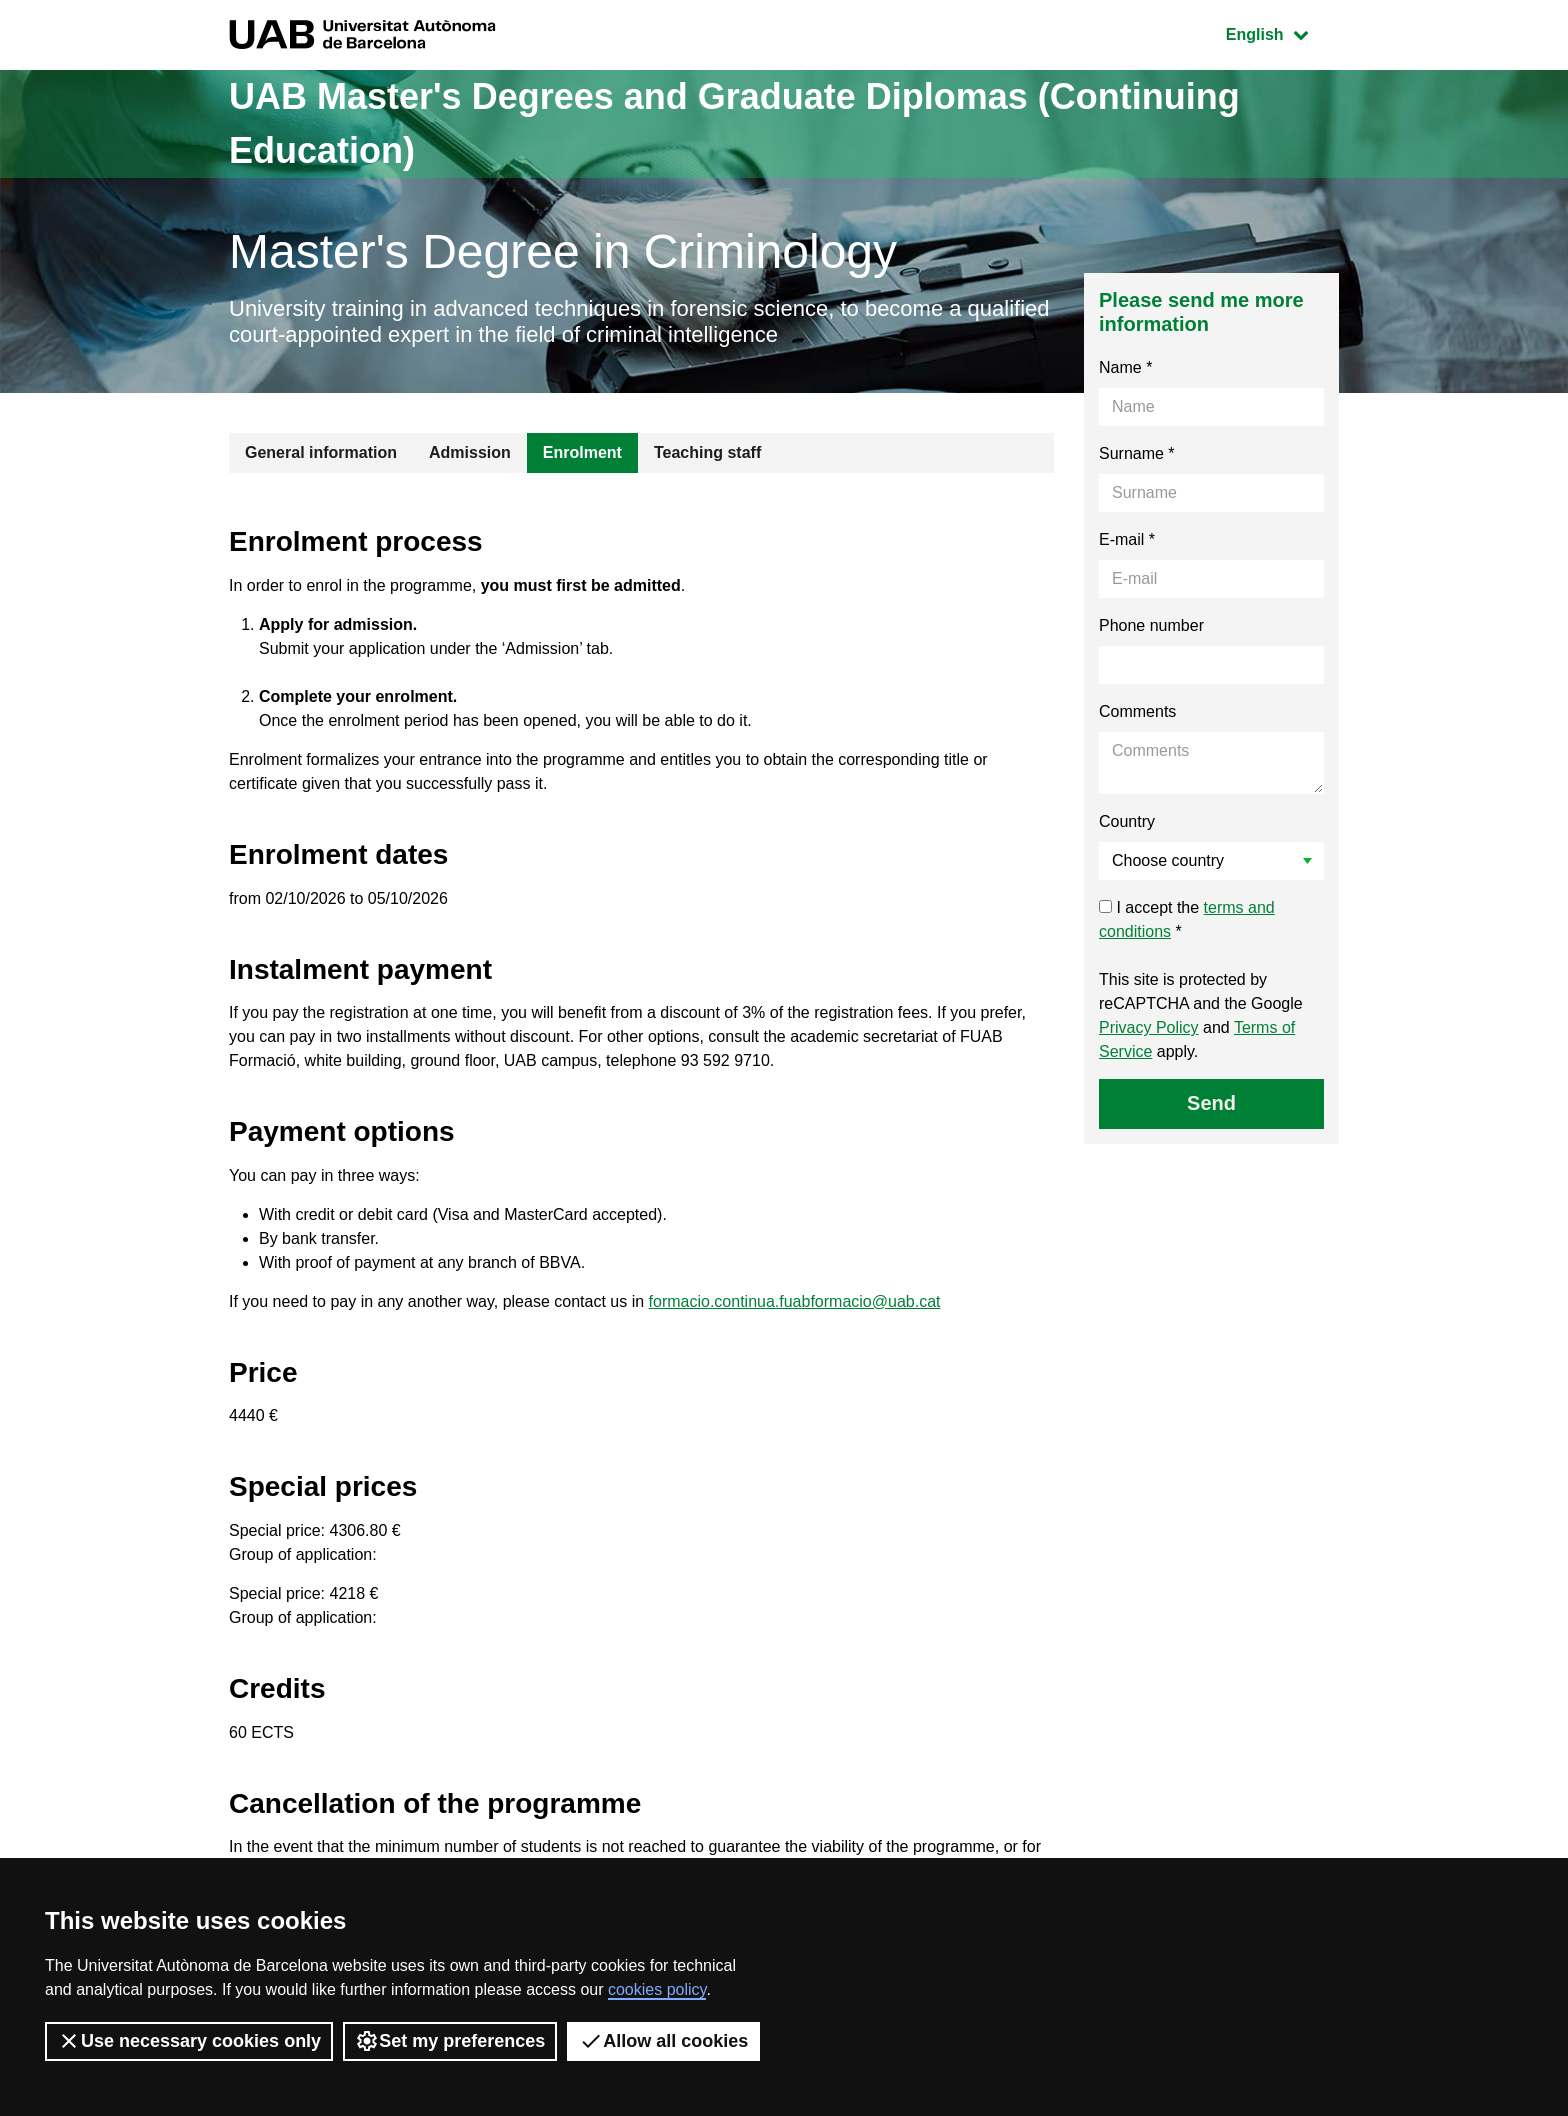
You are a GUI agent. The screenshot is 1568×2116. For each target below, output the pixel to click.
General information (321, 452)
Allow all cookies (663, 2041)
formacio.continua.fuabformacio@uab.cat (795, 1301)
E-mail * (1127, 539)
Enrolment (582, 452)
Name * (1125, 367)
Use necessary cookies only (189, 2041)
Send (1211, 1103)
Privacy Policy (1149, 1027)
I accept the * (1187, 919)
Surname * (1137, 453)
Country (1127, 821)
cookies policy (657, 1989)
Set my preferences (450, 2041)
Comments (1137, 711)
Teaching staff (707, 452)
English (1282, 32)
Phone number (1151, 625)
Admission (470, 452)
